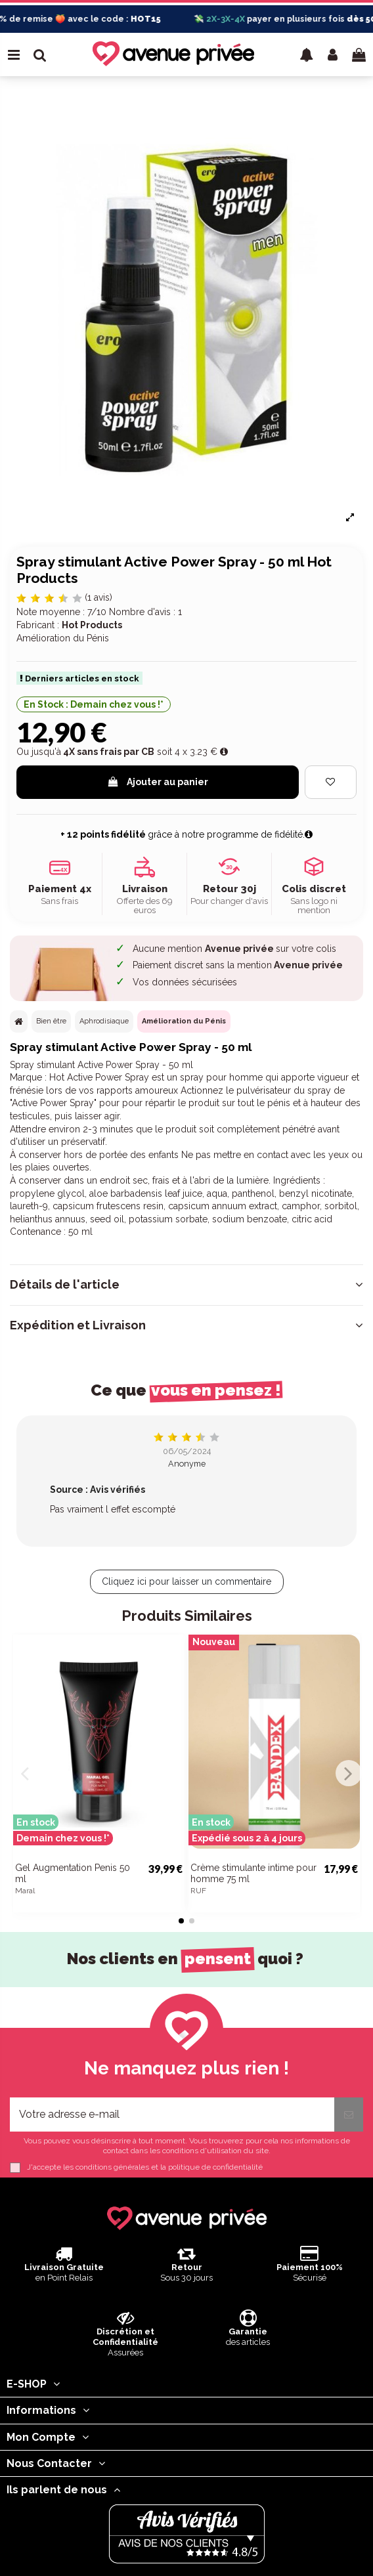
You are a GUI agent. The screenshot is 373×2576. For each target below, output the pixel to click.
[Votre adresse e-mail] (172, 2114)
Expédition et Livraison (186, 1325)
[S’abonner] (348, 2114)
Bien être (51, 1021)
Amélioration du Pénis (184, 1021)
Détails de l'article (186, 1284)
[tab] (186, 1284)
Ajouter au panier (157, 782)
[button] (307, 54)
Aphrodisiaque (104, 1021)
